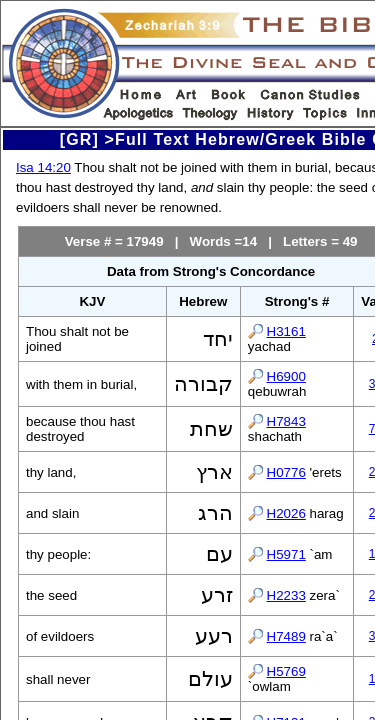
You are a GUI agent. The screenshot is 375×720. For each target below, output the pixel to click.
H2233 (286, 595)
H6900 (286, 376)
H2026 (286, 513)
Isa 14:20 (43, 167)
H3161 (286, 331)
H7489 (286, 636)
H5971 (286, 554)
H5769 (286, 671)
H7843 (286, 421)
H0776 (286, 472)
